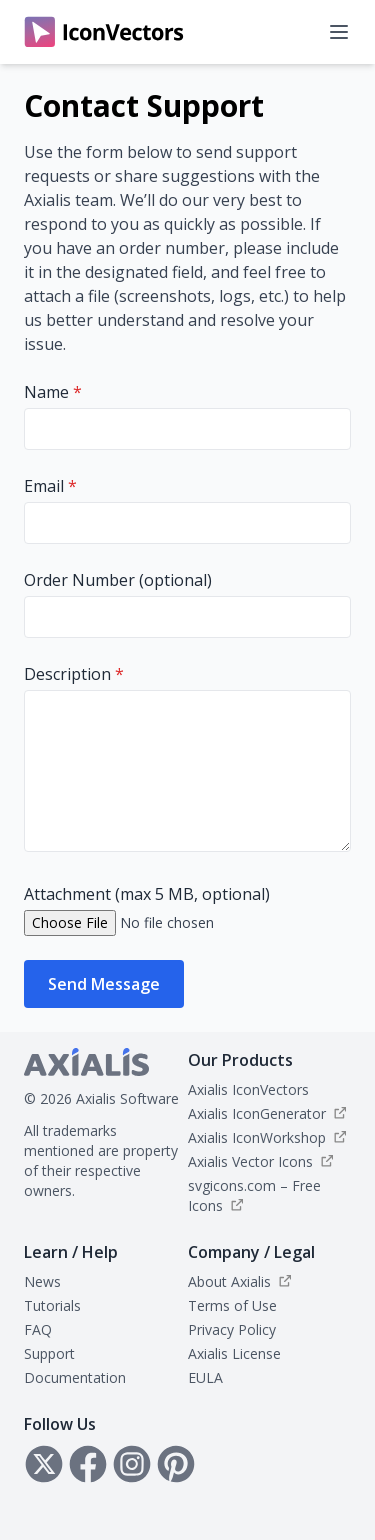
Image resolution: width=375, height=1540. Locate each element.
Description (74, 674)
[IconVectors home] (104, 32)
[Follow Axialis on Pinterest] (176, 1464)
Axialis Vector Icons (250, 1161)
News (42, 1281)
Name (53, 392)
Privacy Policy (232, 1329)
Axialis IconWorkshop (257, 1137)
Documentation (75, 1377)
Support (49, 1353)
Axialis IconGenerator (257, 1113)
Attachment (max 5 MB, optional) (147, 894)
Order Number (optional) (118, 580)
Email (50, 486)
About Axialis (229, 1281)
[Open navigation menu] (339, 32)
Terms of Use (232, 1305)
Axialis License (234, 1353)
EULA (205, 1377)
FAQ (38, 1329)
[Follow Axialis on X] (44, 1464)
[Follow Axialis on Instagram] (132, 1464)
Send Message (104, 984)
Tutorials (52, 1305)
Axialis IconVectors (248, 1089)
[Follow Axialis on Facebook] (88, 1464)
